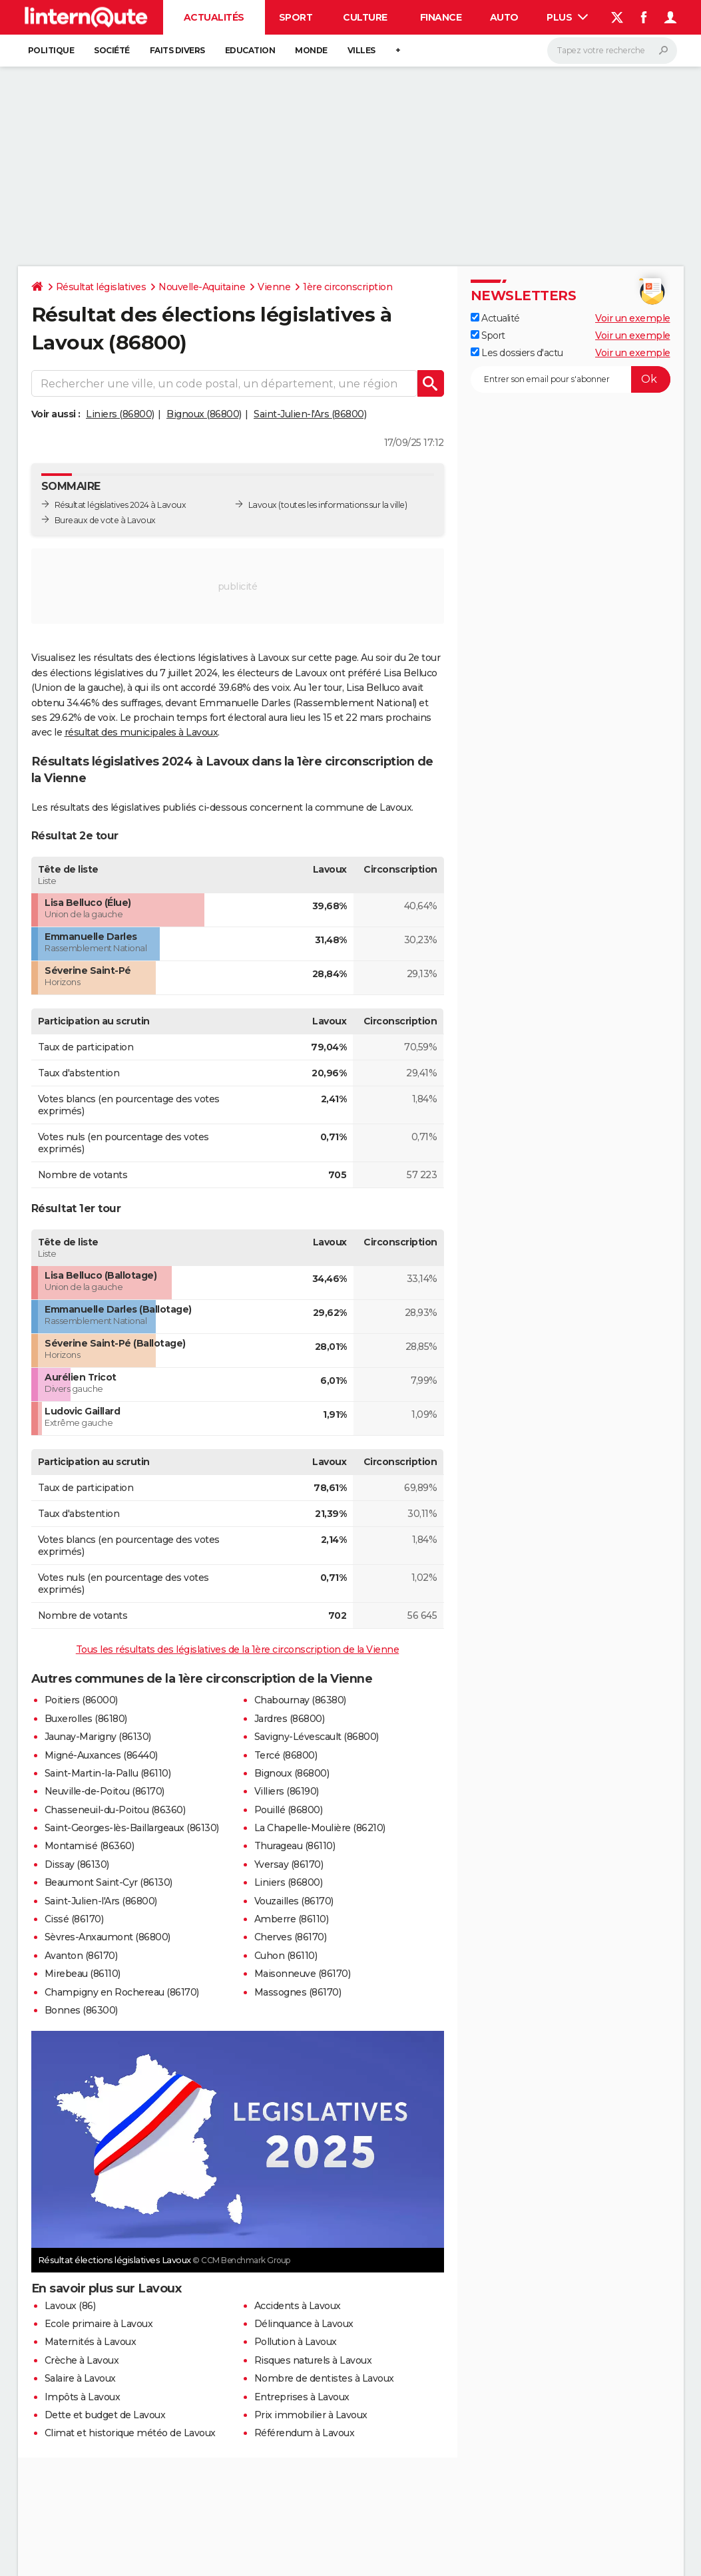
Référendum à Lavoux (304, 2433)
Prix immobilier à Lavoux (310, 2415)
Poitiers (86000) (81, 1700)
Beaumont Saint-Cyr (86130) (108, 1882)
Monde (311, 50)
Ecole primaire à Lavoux (99, 2324)
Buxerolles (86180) (86, 1719)
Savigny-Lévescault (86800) (316, 1737)
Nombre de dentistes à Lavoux (324, 2378)
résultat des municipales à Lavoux (141, 732)
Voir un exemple (632, 318)
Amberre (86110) (291, 1919)
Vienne (274, 287)
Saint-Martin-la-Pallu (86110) (108, 1773)
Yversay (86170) (289, 1864)
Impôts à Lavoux (82, 2397)
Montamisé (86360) (89, 1846)
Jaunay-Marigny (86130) (98, 1737)
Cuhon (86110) (286, 1956)
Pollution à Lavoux (295, 2342)
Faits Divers (177, 50)
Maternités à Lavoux (90, 2342)
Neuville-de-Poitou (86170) (104, 1791)
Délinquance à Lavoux (303, 2324)
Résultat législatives (101, 287)
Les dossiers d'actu (517, 353)
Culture (365, 17)
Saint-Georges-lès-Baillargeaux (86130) (132, 1828)
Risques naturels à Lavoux (313, 2360)
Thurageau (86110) (295, 1846)
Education (250, 50)
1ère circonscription (347, 287)
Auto (504, 17)
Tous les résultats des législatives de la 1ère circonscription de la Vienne (237, 1649)
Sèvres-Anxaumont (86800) (107, 1937)
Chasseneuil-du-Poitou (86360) (115, 1810)
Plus (567, 17)
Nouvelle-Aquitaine (201, 287)
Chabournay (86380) (300, 1700)
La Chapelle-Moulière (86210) (319, 1828)
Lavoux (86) (70, 2306)
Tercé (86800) (286, 1755)
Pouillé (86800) (288, 1810)
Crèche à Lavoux (82, 2360)
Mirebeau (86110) (82, 1974)
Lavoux (262, 505)
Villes (361, 50)
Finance (441, 17)
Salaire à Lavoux (80, 2378)
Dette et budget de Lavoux (105, 2415)
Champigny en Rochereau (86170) (122, 1992)
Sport (296, 17)
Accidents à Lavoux (297, 2306)
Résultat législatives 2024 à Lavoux (120, 505)
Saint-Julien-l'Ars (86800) (310, 414)
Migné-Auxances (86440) (101, 1755)
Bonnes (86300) (81, 2010)
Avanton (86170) (81, 1956)
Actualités (214, 17)
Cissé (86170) (74, 1919)
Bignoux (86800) (204, 414)
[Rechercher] (612, 50)
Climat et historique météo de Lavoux (130, 2433)
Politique (51, 50)
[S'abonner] (570, 379)
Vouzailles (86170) (294, 1901)
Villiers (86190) (286, 1791)
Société (112, 50)
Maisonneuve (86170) (302, 1974)
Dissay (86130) (77, 1864)
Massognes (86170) (298, 1992)
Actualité (495, 318)
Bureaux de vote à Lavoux (105, 520)
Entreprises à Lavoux (302, 2397)
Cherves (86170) (290, 1937)
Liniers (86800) (120, 414)
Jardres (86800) (289, 1719)
